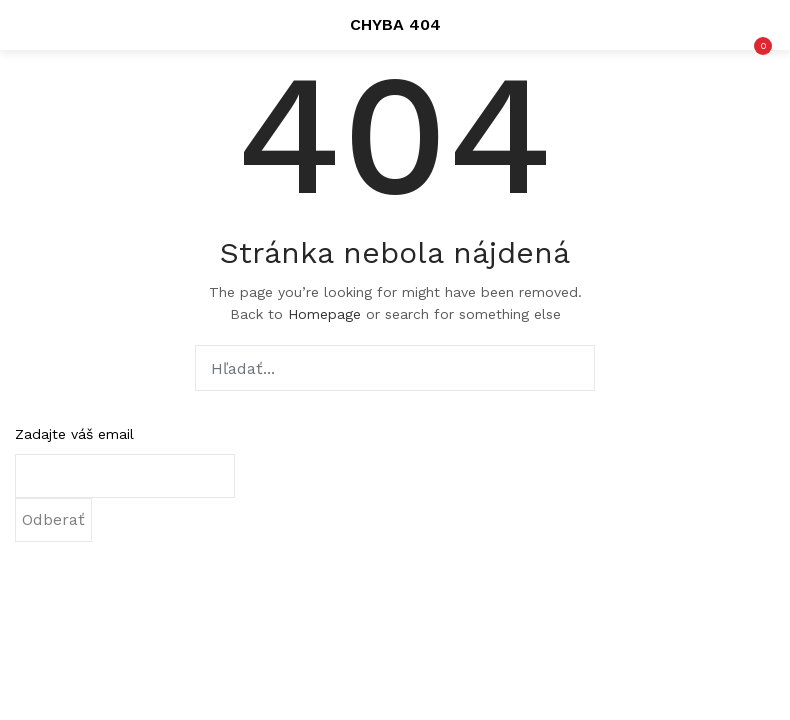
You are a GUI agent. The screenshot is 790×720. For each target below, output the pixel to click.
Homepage (324, 314)
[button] (760, 25)
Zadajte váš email (74, 434)
